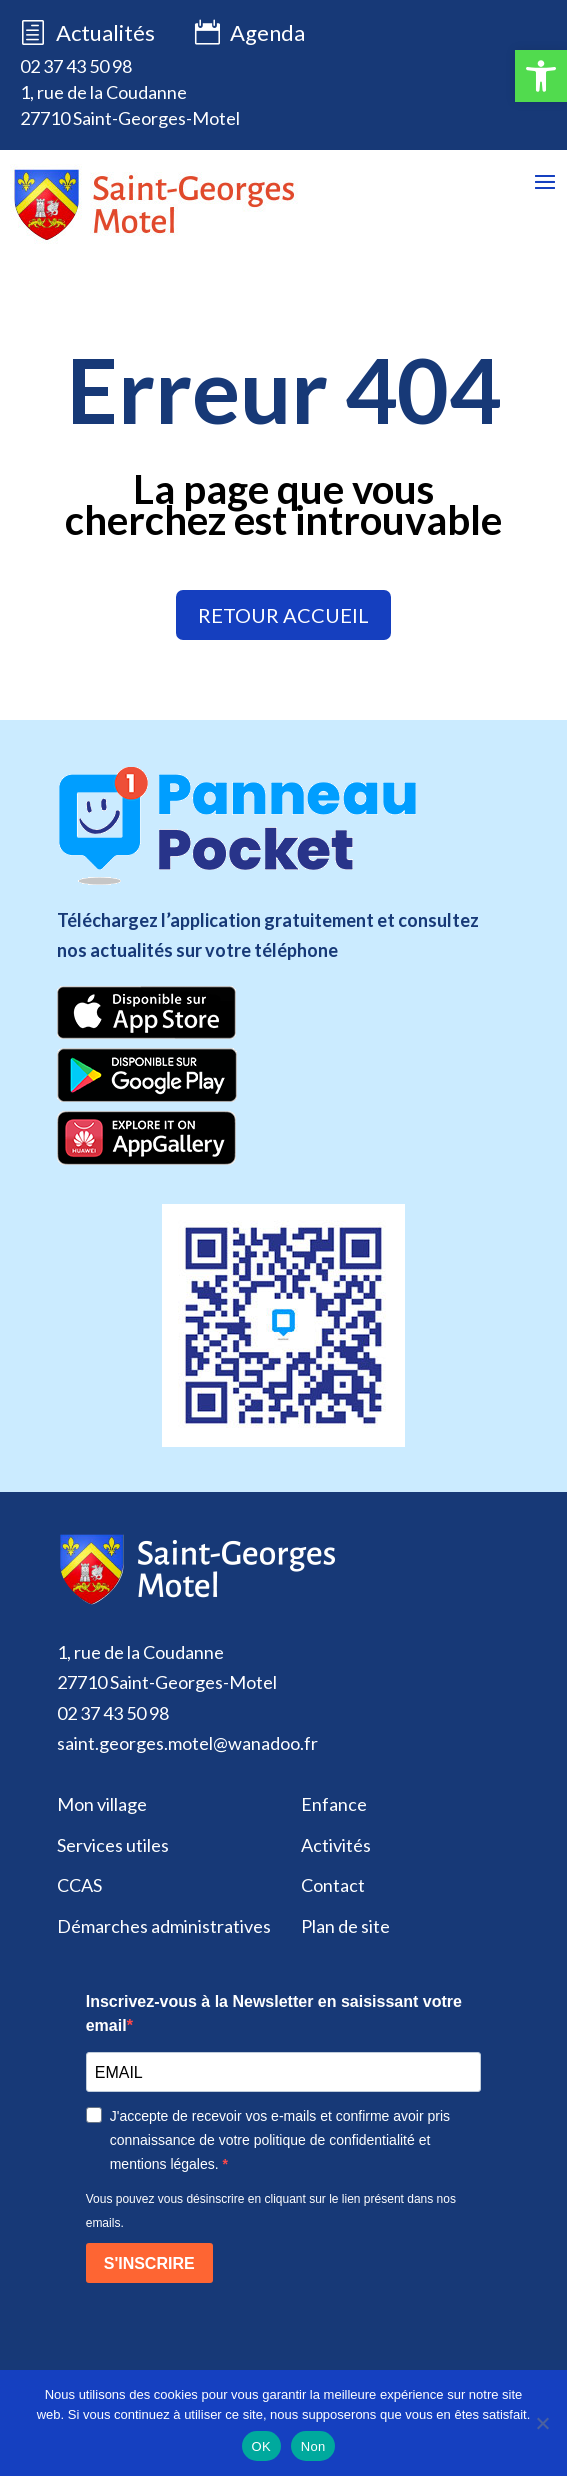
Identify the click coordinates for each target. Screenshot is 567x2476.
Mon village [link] (102, 1804)
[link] (541, 76)
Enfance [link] (334, 1804)
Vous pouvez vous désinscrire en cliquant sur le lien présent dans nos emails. (271, 2211)
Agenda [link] (250, 34)
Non (313, 2446)
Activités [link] (336, 1845)
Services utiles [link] (113, 1845)
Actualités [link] (105, 33)
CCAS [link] (79, 1885)
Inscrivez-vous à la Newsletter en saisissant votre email (274, 2013)
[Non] (542, 2423)
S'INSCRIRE (149, 2263)
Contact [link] (333, 1885)
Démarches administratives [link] (164, 1926)
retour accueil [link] (283, 615)
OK (261, 2446)
